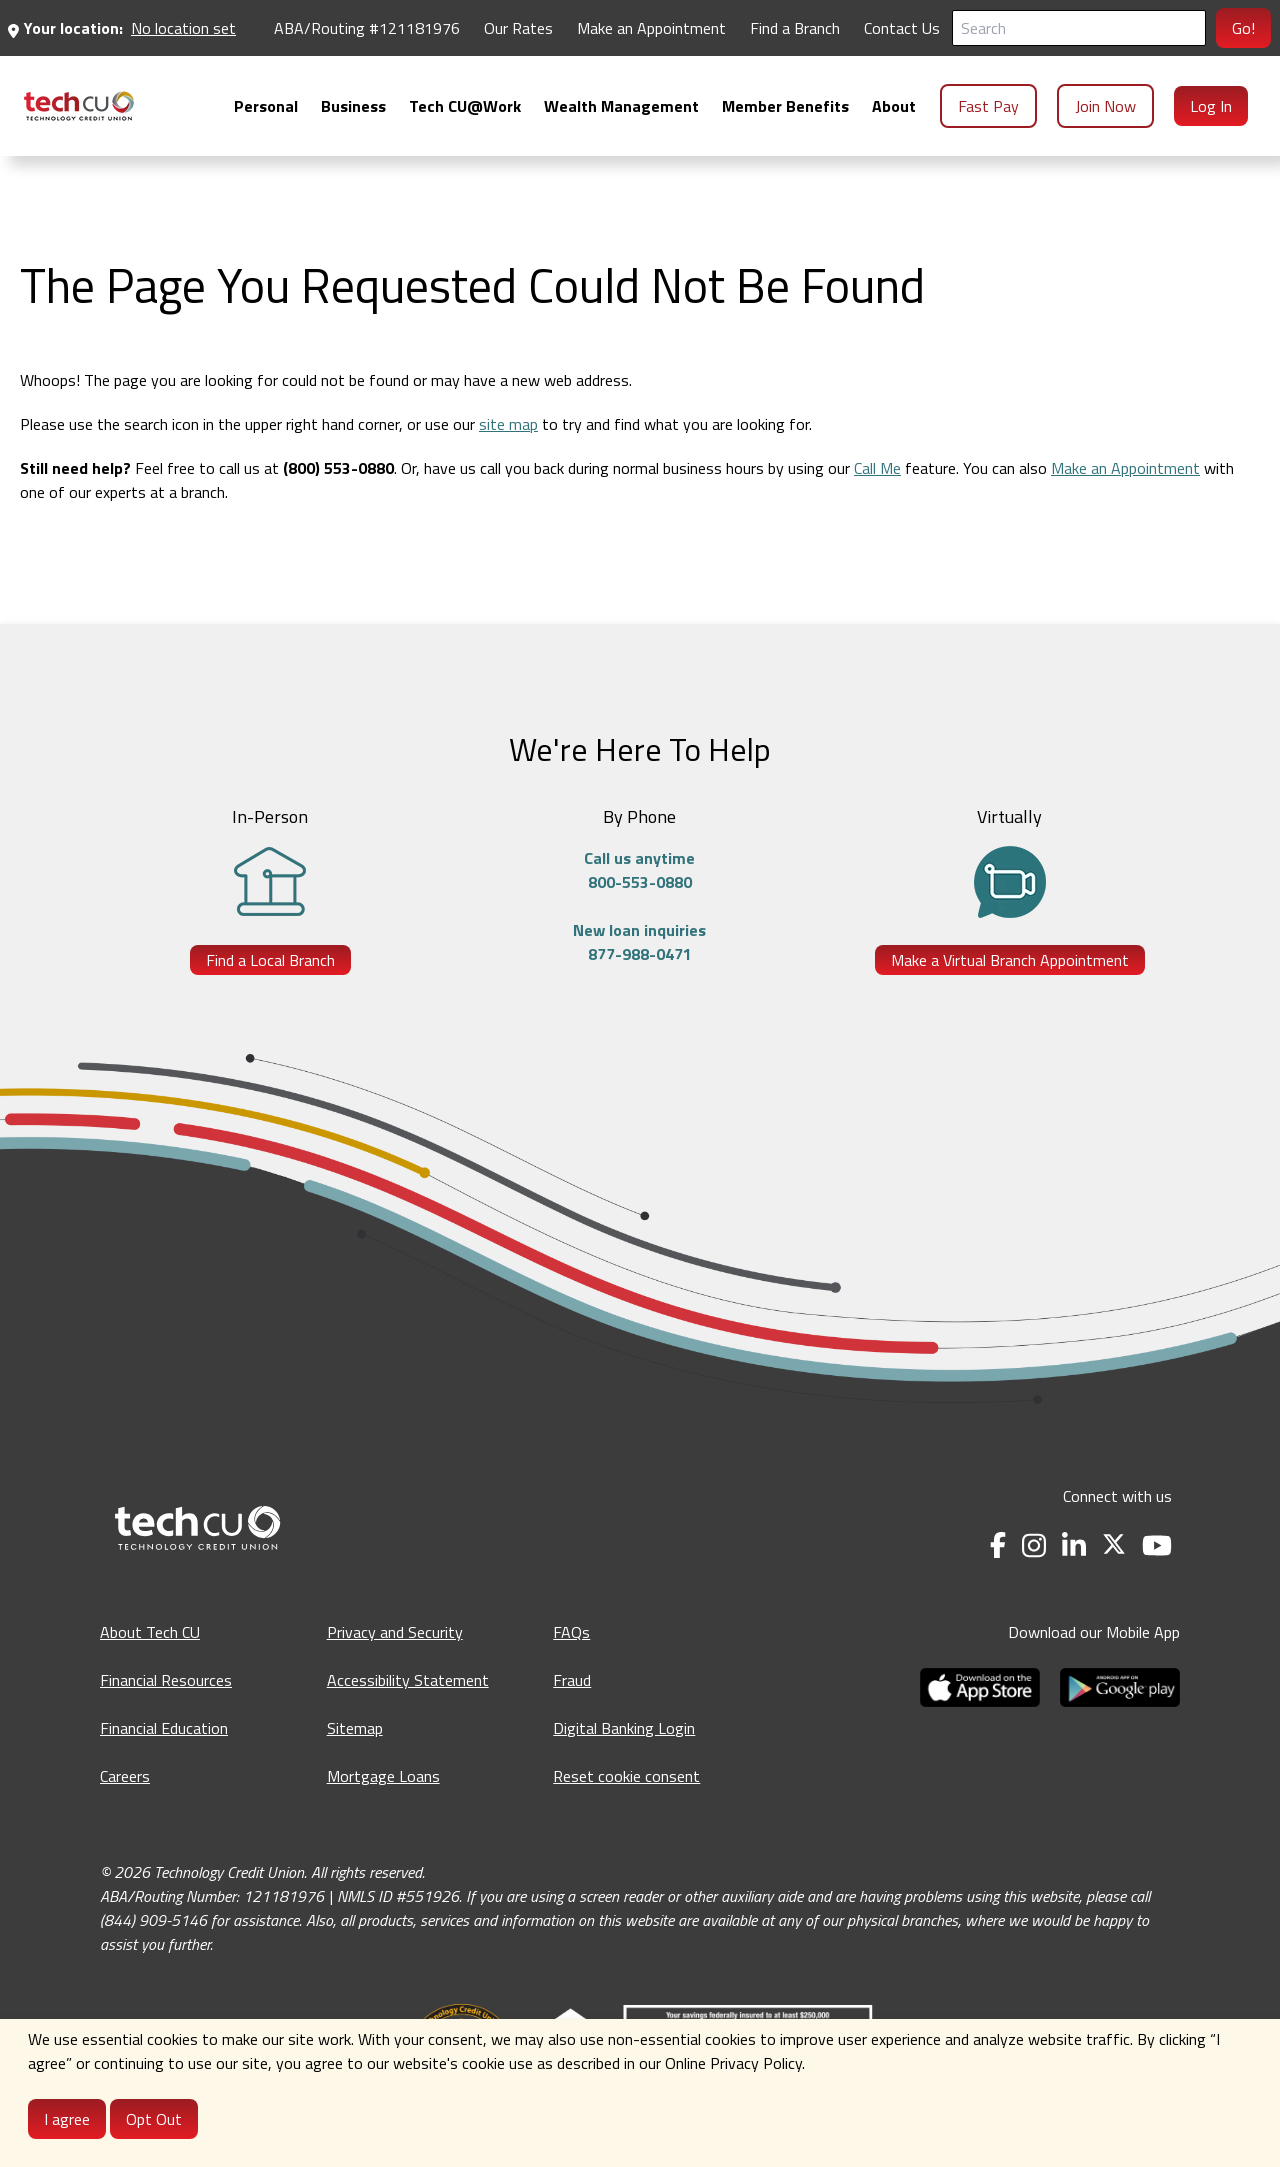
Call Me (877, 468)
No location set (183, 28)
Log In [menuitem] (1211, 106)
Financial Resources (166, 1680)
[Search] (1079, 28)
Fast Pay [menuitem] (988, 106)
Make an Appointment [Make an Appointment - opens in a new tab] (651, 28)
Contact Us (902, 28)
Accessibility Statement (408, 1680)
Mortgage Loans (383, 1776)
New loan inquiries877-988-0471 (639, 942)
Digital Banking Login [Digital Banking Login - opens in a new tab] (624, 1728)
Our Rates (518, 28)
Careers (125, 1776)
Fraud (572, 1680)
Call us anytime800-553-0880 (639, 870)
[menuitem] (79, 106)
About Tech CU (150, 1632)
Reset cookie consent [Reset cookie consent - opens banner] (626, 1776)
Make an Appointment (1125, 468)
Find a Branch (795, 28)
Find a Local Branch (270, 960)
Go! (1243, 28)
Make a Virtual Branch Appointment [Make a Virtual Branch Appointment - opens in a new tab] (1010, 960)
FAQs (571, 1632)
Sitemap (355, 1728)
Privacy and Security (395, 1632)
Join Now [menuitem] (1105, 106)
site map (508, 424)
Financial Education (164, 1728)
